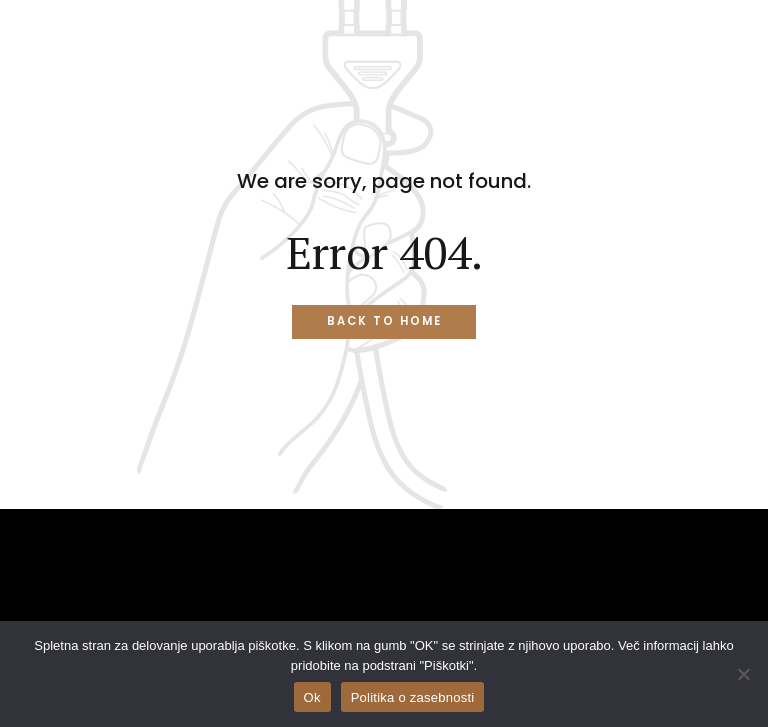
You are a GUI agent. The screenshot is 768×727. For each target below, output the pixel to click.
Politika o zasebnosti (413, 697)
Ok (312, 697)
